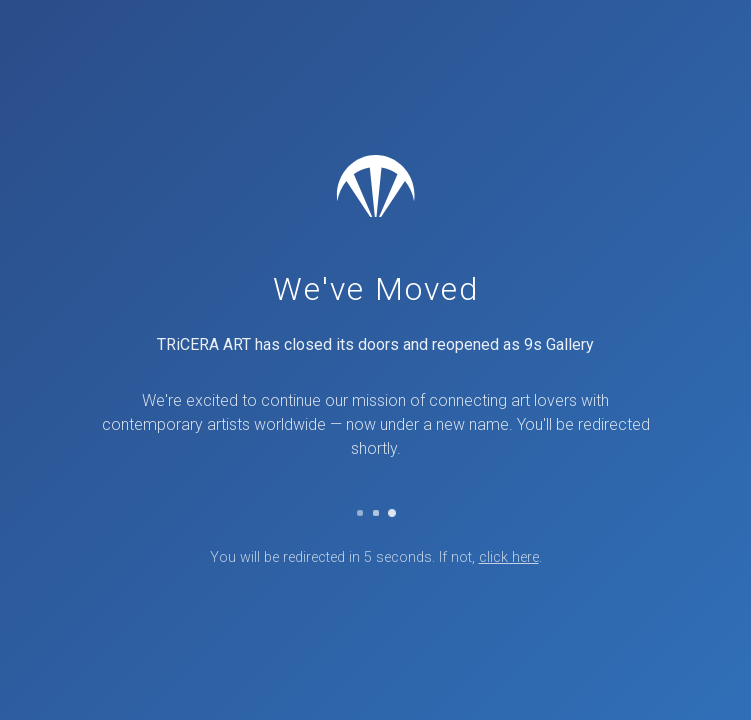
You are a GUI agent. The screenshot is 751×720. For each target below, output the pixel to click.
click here (509, 557)
